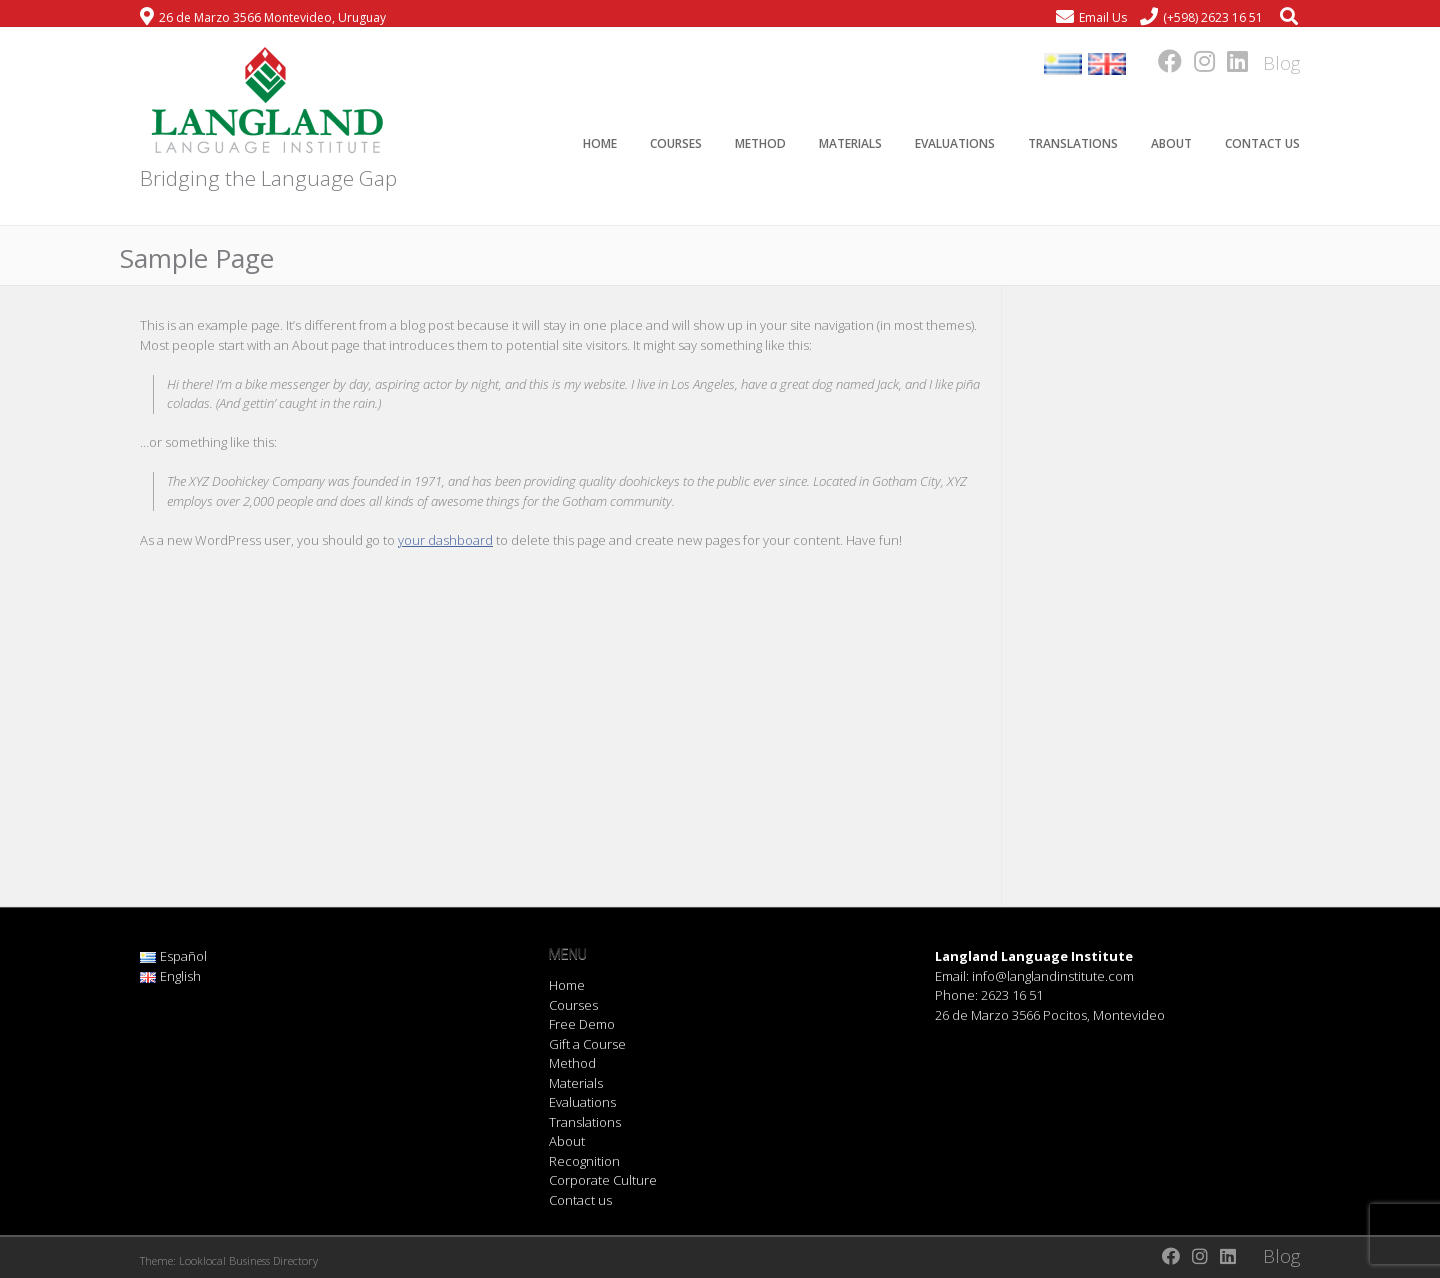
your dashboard (445, 540)
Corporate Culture (603, 1180)
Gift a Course (587, 1044)
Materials (850, 143)
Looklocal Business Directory (248, 1260)
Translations (1073, 143)
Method (760, 143)
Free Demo (582, 1024)
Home (600, 143)
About (1171, 143)
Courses (676, 143)
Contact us (1262, 143)
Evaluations (955, 143)
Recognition (584, 1161)
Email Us (1103, 17)
